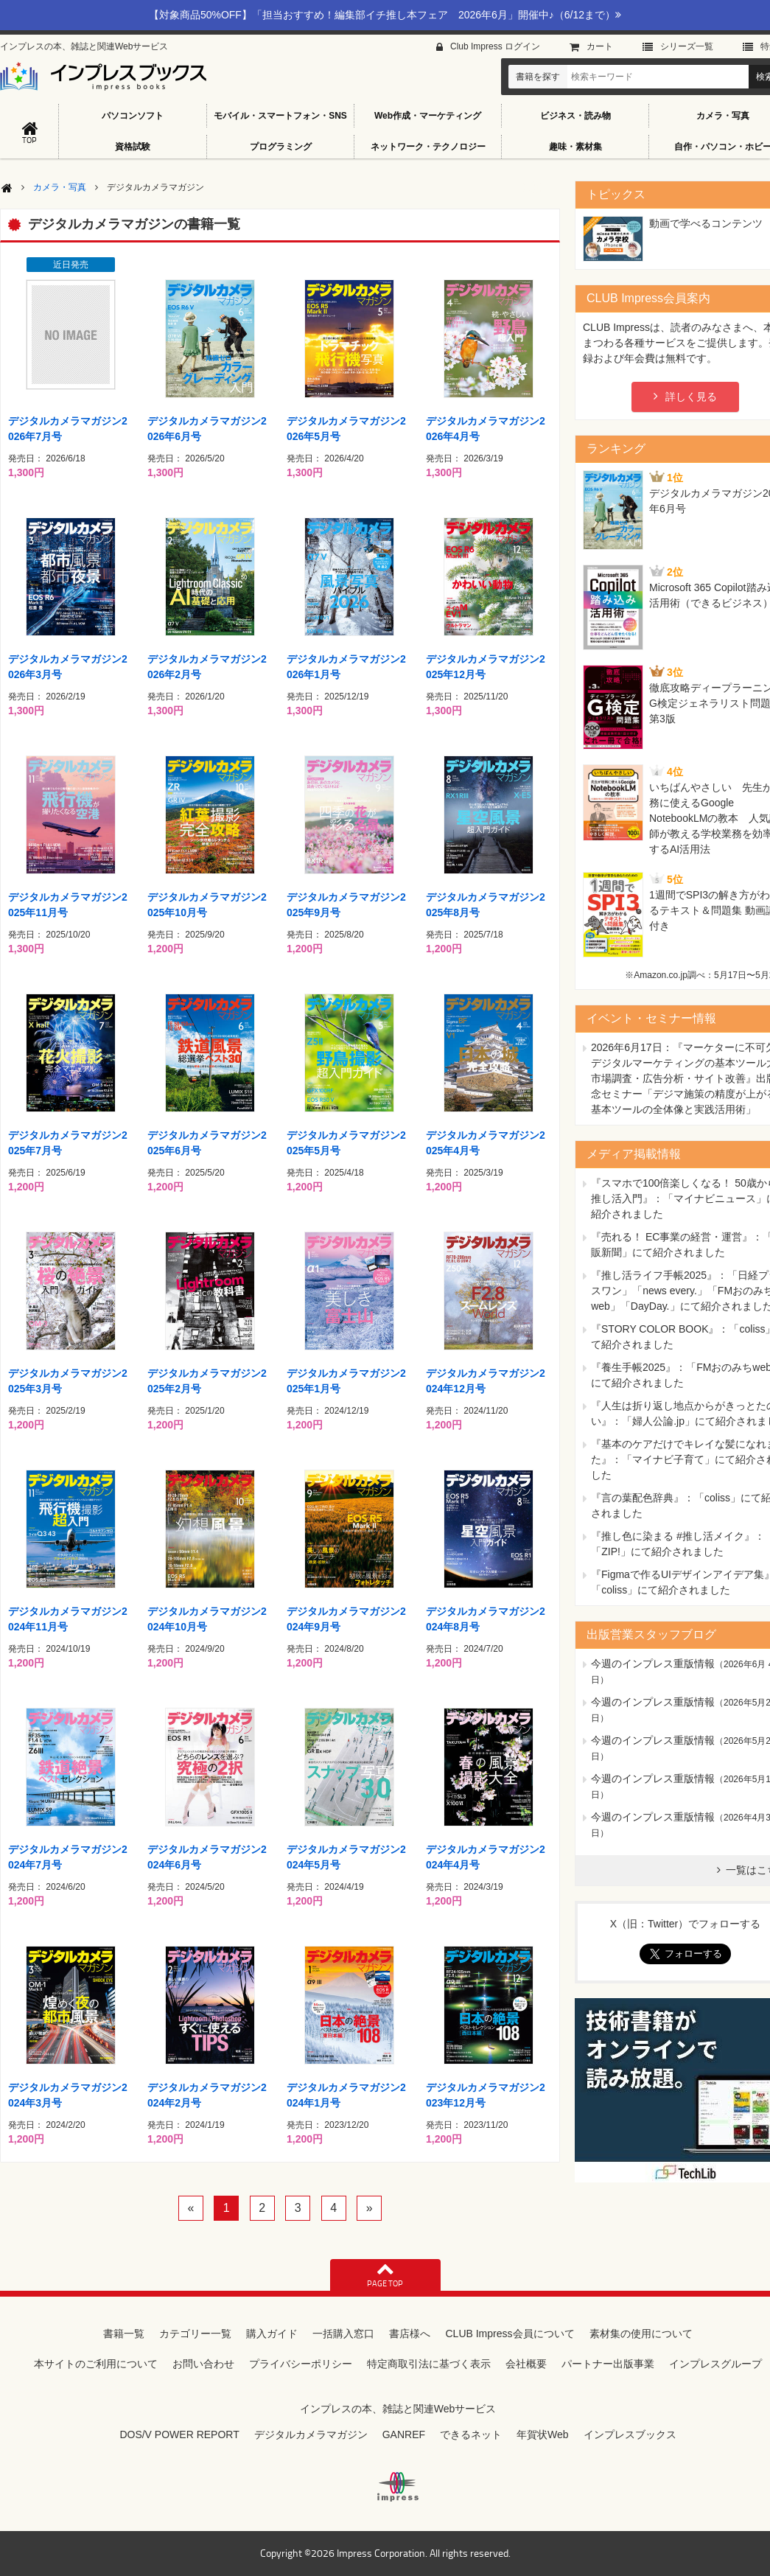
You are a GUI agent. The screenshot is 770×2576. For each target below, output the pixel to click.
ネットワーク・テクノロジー (428, 147)
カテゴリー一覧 (195, 2333)
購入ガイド (272, 2333)
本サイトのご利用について (96, 2364)
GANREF (403, 2434)
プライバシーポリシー (300, 2364)
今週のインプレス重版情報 (653, 1663)
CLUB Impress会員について (509, 2333)
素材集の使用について (641, 2333)
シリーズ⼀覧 (686, 46)
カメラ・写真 (59, 187)
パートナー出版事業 (607, 2364)
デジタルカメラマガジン (311, 2434)
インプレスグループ (715, 2364)
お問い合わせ (203, 2364)
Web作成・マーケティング (427, 116)
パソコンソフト (133, 116)
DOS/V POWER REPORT (179, 2434)
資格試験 (132, 147)
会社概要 (526, 2364)
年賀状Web (543, 2434)
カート (600, 46)
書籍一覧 (123, 2333)
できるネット (471, 2434)
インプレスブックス (630, 2434)
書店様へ (409, 2333)
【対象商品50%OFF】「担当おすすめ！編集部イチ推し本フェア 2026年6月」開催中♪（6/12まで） (385, 15)
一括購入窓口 (343, 2333)
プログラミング (281, 147)
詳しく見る (691, 396)
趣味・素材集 (575, 147)
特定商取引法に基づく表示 (429, 2364)
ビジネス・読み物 (575, 116)
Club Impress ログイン (495, 46)
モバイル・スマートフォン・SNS (280, 116)
